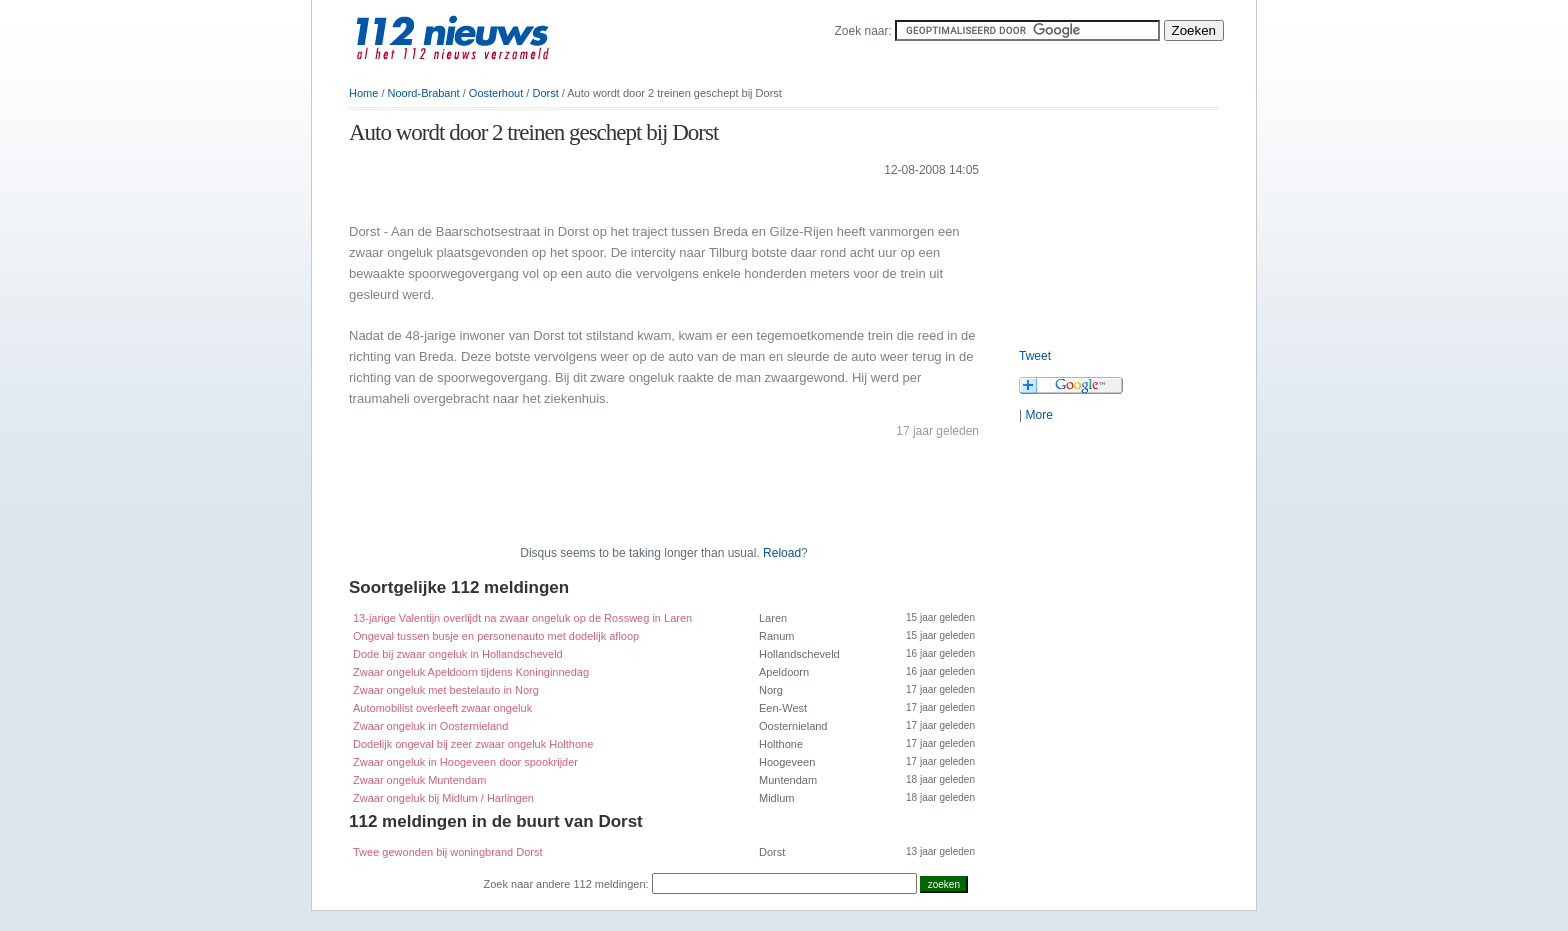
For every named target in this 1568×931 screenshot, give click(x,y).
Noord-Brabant (424, 93)
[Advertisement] (583, 198)
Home (363, 93)
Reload (782, 553)
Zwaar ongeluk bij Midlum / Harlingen (443, 798)
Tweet (1035, 356)
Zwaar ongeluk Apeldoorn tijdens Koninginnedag (471, 672)
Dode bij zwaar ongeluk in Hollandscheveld (458, 654)
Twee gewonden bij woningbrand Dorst (448, 852)
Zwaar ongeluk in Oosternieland (430, 726)
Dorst (545, 93)
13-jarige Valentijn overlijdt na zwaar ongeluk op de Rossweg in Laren (522, 618)
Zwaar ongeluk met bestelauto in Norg (446, 690)
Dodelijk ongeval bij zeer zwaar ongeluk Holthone (473, 744)
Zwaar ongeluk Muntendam (419, 780)
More (1038, 415)
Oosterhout (496, 93)
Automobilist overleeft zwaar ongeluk (442, 708)
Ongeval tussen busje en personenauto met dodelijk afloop (496, 636)
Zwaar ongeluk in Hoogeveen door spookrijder (465, 762)
